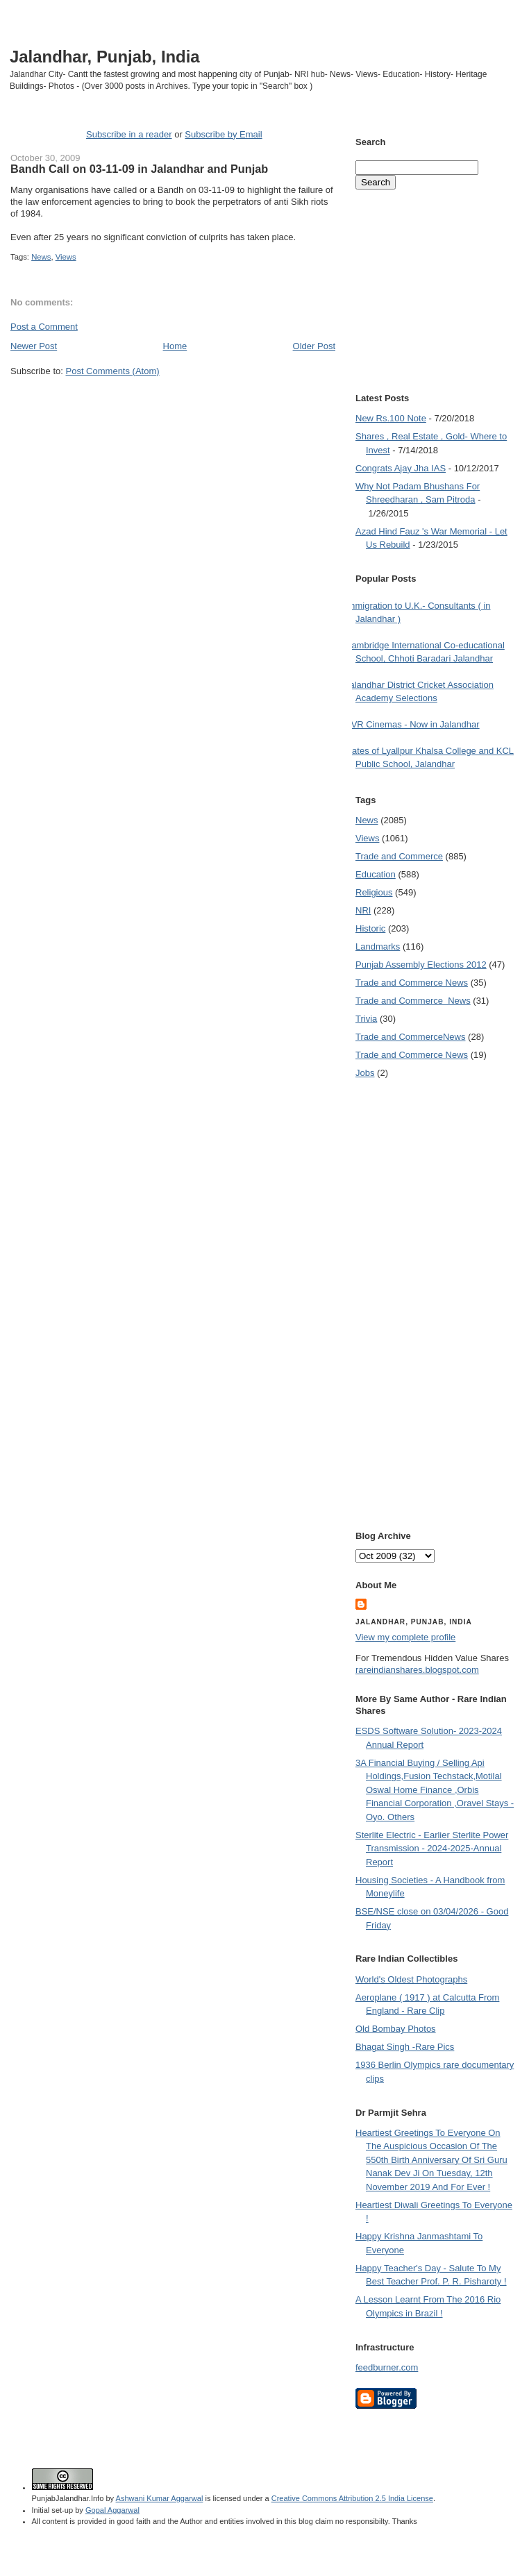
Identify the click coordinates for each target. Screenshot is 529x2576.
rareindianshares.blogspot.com (417, 1670)
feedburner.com (386, 2367)
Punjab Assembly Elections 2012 (421, 964)
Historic (370, 928)
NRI (363, 910)
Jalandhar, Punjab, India (105, 56)
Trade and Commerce (399, 856)
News (41, 257)
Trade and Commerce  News (413, 1000)
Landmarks (377, 946)
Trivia (366, 1018)
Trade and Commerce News (410, 1037)
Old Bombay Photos (395, 2028)
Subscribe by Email (223, 134)
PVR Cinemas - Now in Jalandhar (412, 724)
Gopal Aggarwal (112, 2510)
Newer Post (33, 346)
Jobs (364, 1073)
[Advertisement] (134, 516)
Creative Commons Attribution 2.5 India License (352, 2498)
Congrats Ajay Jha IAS (400, 468)
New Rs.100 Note (390, 418)
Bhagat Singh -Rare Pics (404, 2047)
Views (66, 257)
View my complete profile (405, 1637)
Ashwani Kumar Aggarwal (159, 2498)
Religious (373, 892)
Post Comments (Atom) (113, 371)
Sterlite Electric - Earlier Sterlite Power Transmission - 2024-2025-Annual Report (431, 1848)
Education (375, 874)
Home (175, 346)
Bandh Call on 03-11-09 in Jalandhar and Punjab (139, 168)
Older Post (314, 346)
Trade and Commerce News (411, 982)
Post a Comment (44, 326)
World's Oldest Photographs (411, 1979)
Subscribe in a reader (129, 134)
